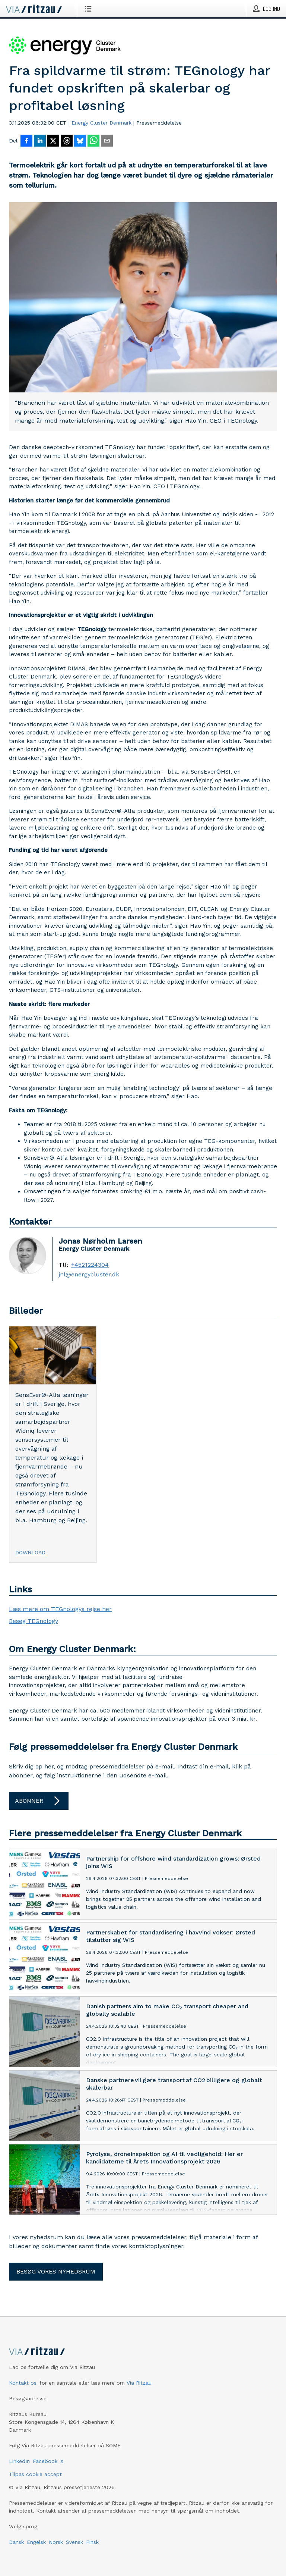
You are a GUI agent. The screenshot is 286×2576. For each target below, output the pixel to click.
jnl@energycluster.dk (88, 1274)
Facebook (45, 2461)
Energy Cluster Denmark (101, 123)
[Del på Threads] (67, 141)
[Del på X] (53, 141)
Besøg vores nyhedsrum (55, 2271)
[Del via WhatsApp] (93, 141)
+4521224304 (90, 1265)
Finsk (92, 2542)
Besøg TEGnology (33, 1620)
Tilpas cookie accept (35, 2474)
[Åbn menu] (89, 8)
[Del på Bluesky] (80, 141)
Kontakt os (22, 2383)
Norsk (56, 2542)
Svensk (74, 2542)
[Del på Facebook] (26, 141)
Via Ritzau (139, 2383)
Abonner (39, 1800)
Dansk (16, 2542)
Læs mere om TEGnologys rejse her (60, 1609)
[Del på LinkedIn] (40, 141)
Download (30, 1552)
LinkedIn (19, 2461)
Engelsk (36, 2542)
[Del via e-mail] (107, 141)
